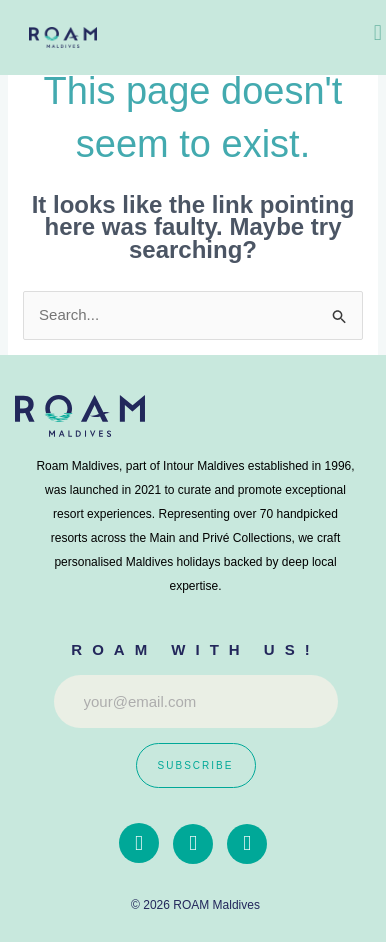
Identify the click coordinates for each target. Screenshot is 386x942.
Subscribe (196, 765)
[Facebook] (139, 843)
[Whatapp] (247, 844)
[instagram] (193, 844)
